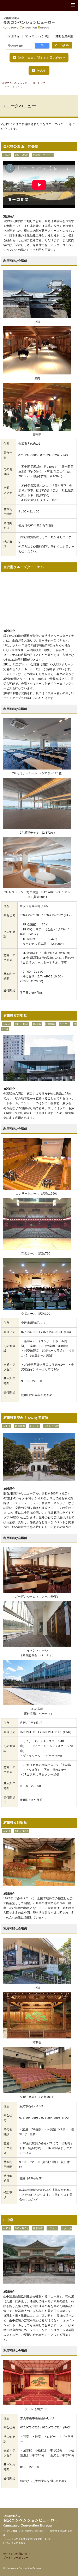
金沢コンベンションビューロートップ (23, 83)
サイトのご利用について (17, 2553)
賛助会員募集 (64, 36)
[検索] (18, 46)
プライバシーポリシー (16, 2557)
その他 (41, 70)
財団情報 (14, 36)
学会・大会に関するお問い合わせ (41, 58)
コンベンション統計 (37, 36)
